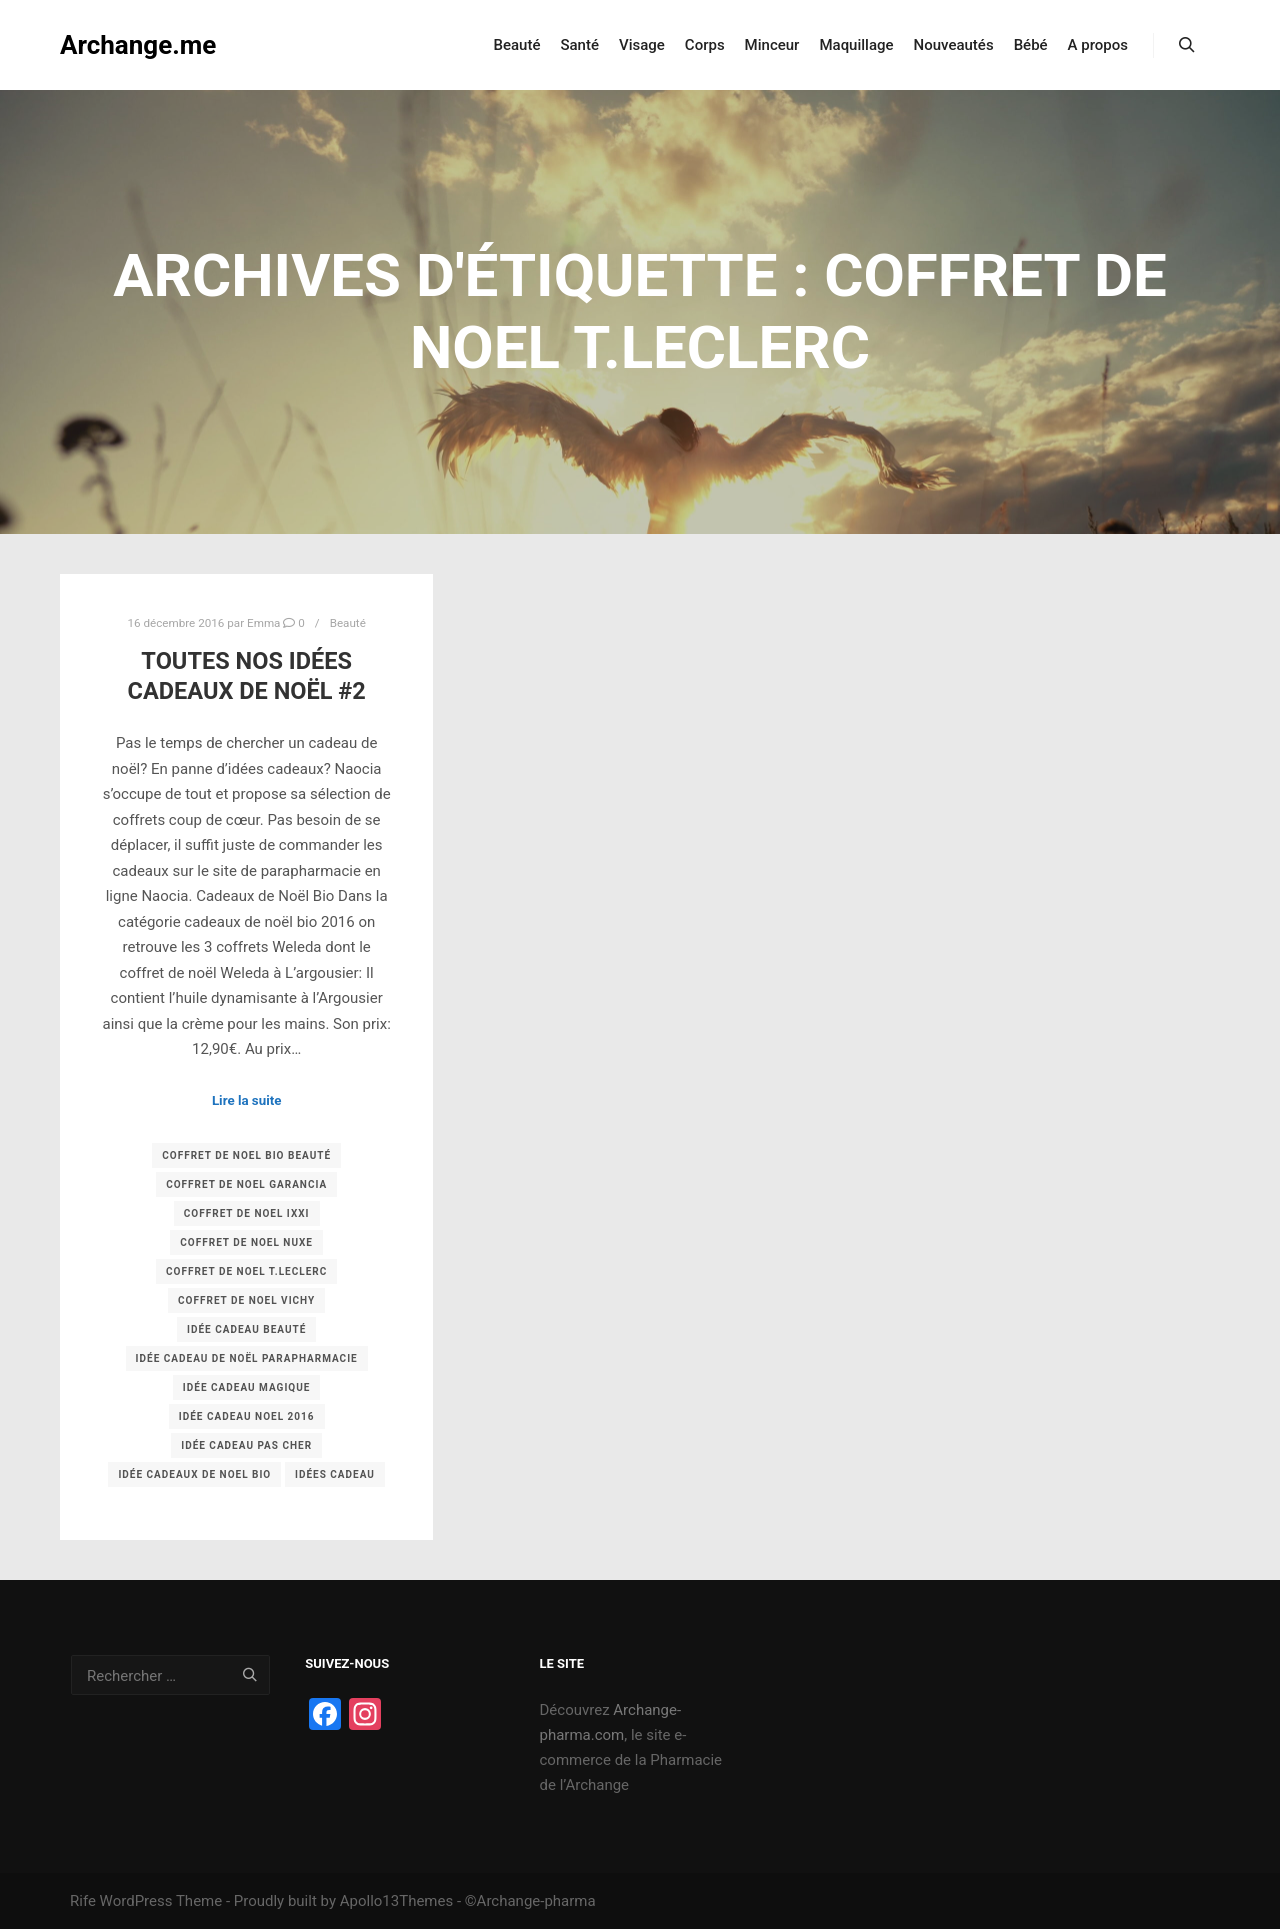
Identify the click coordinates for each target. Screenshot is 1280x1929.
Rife (83, 1901)
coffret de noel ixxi (247, 1213)
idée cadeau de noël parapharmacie (247, 1358)
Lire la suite (247, 1100)
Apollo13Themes (397, 1901)
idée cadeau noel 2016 (247, 1416)
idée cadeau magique (247, 1387)
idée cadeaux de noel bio (194, 1474)
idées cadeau (335, 1474)
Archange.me (138, 45)
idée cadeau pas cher (246, 1445)
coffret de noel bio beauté (246, 1155)
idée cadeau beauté (246, 1329)
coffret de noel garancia (246, 1184)
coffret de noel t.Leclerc (246, 1271)
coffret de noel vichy (246, 1300)
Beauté (348, 623)
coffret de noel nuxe (246, 1242)
